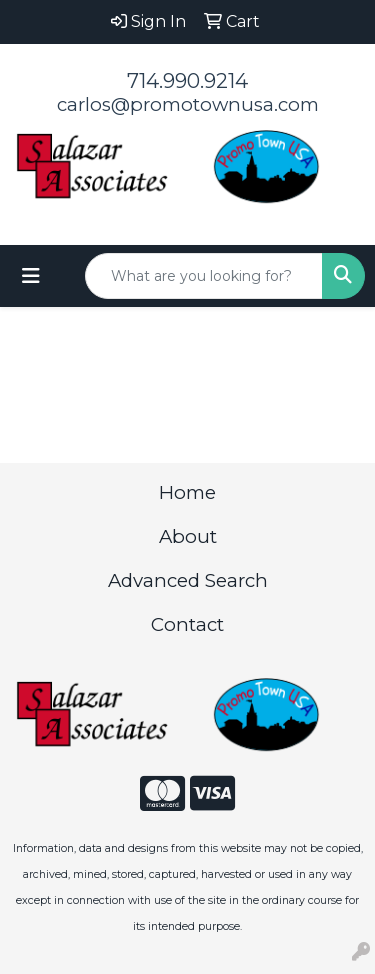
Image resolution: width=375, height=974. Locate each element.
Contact (187, 624)
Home (187, 492)
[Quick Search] (204, 276)
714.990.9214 (187, 81)
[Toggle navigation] (31, 276)
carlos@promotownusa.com (188, 104)
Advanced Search (188, 580)
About (188, 536)
